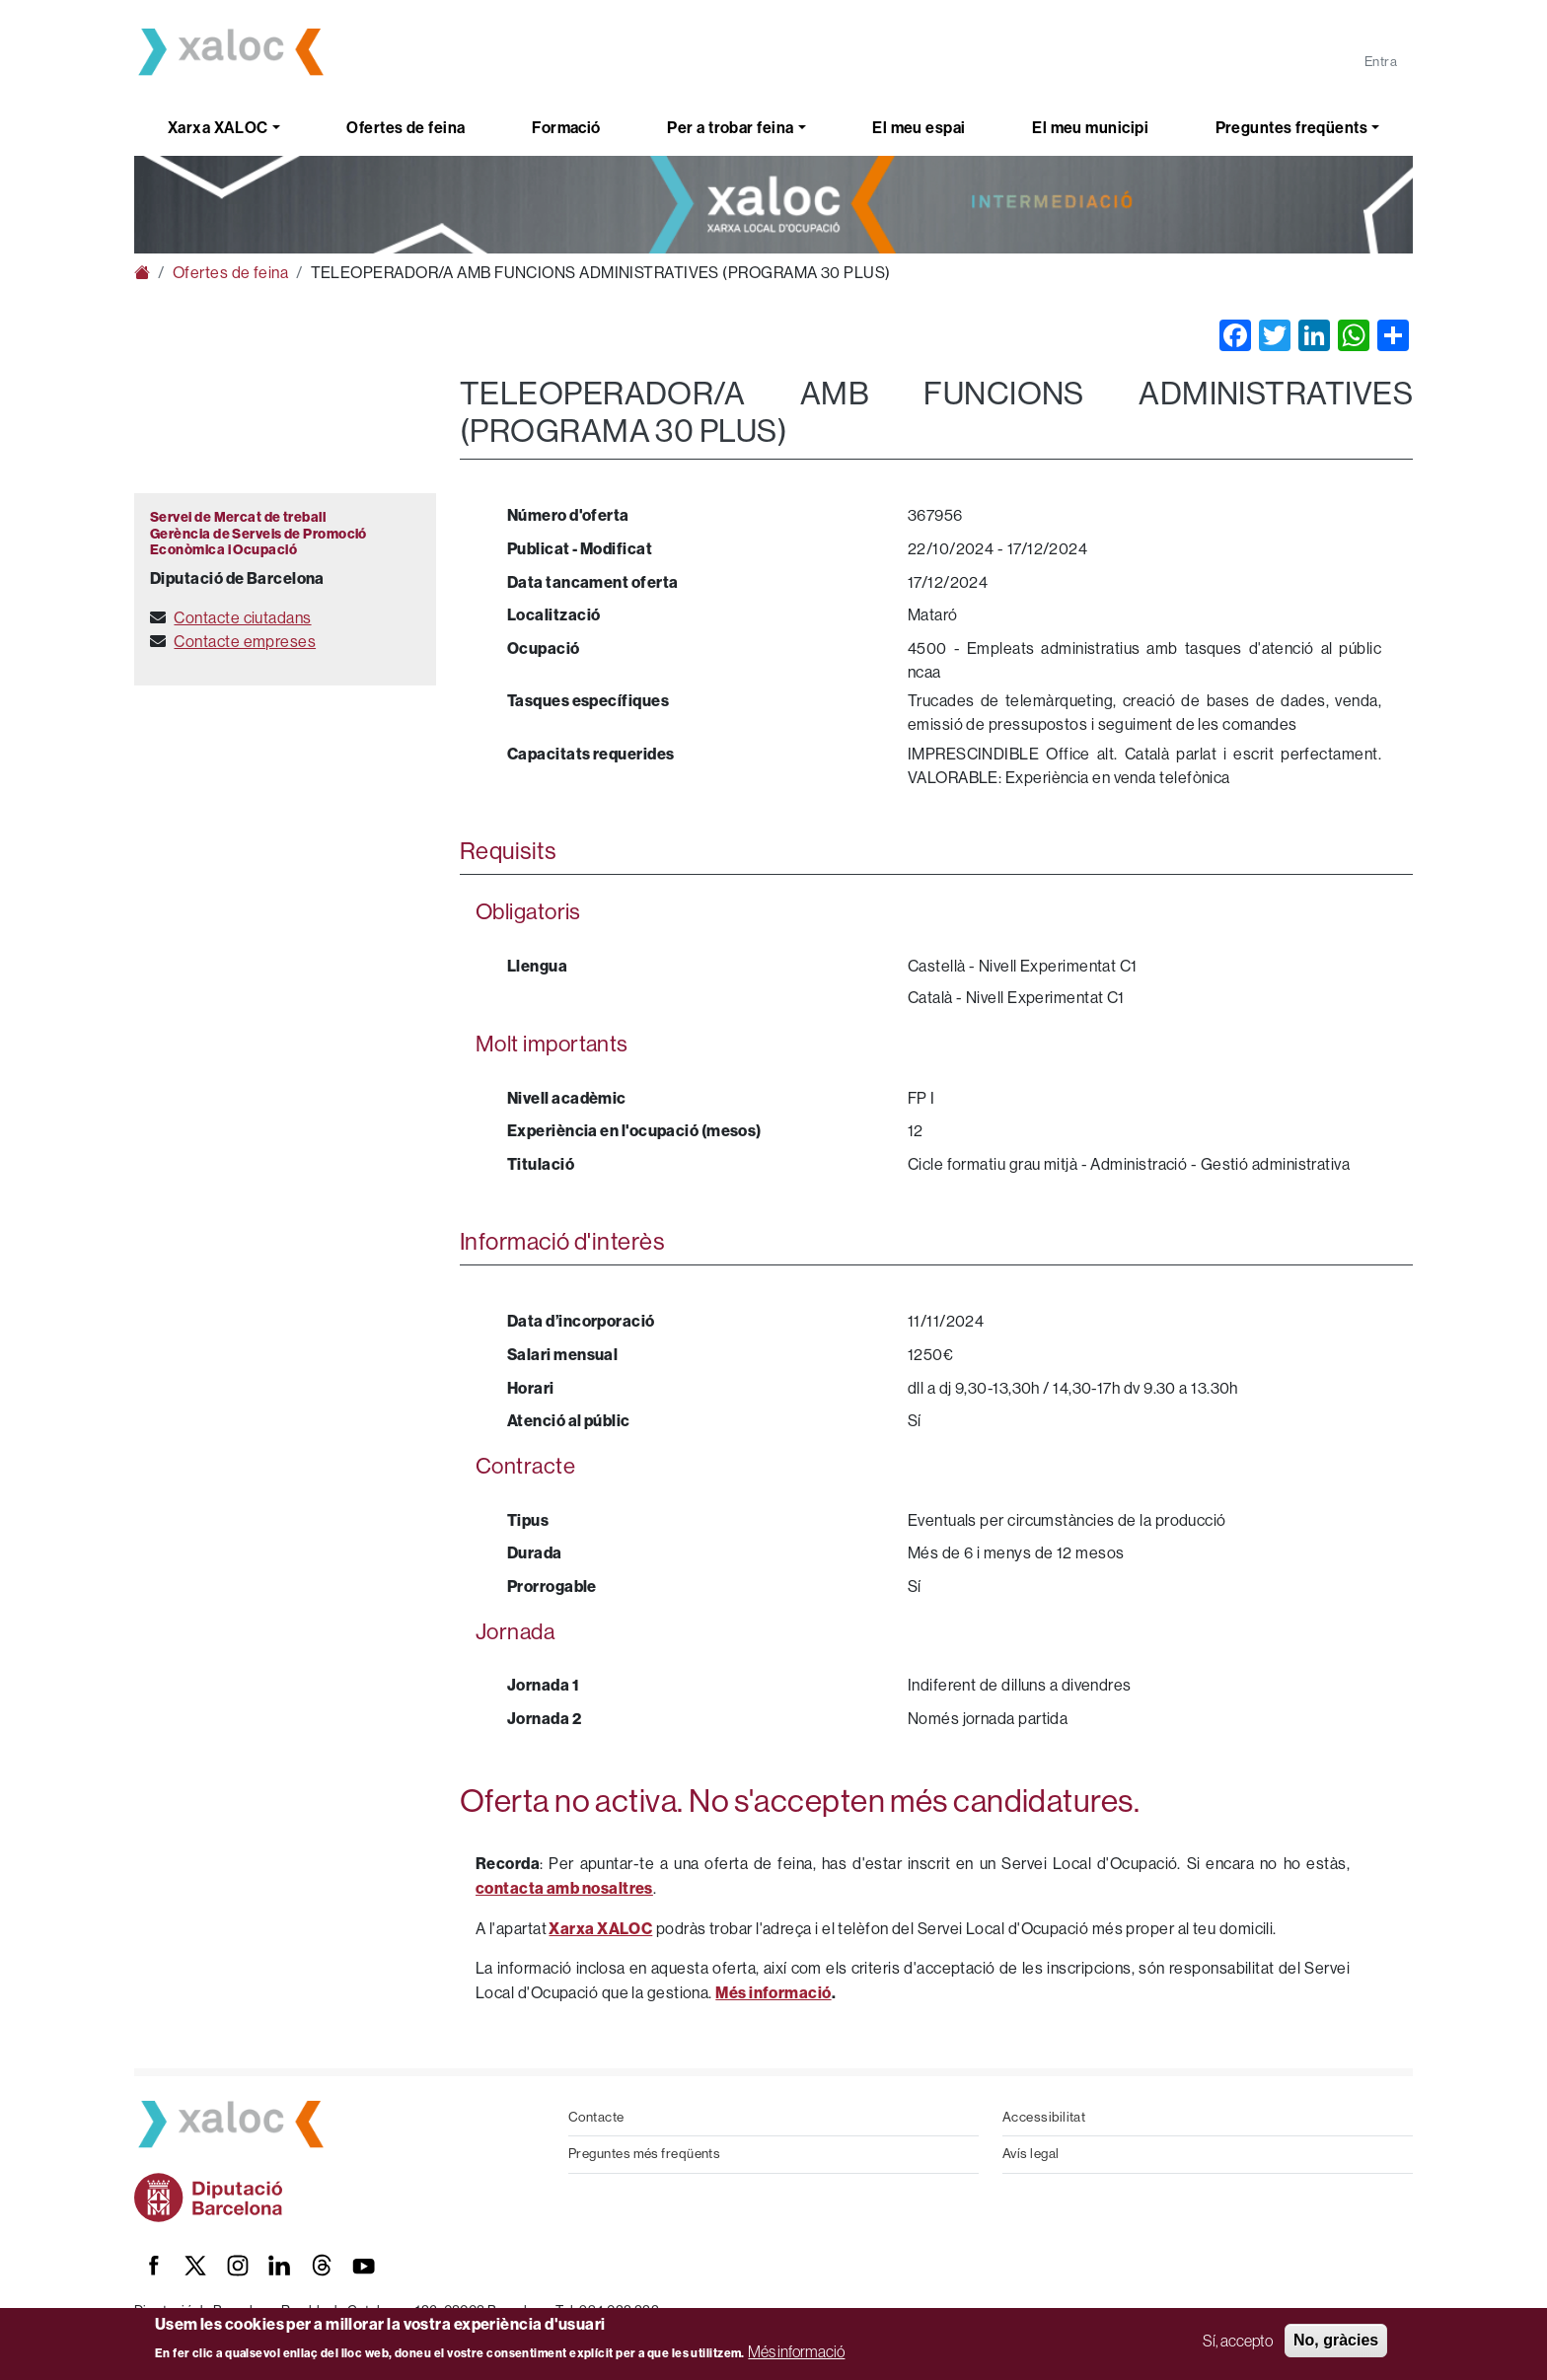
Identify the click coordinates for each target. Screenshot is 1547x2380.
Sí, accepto (1238, 2340)
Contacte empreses (245, 641)
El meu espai (918, 127)
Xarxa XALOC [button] (218, 127)
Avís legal (1031, 2153)
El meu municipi (1090, 127)
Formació (566, 127)
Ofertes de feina (405, 127)
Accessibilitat (1043, 2117)
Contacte (596, 2117)
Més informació (796, 2351)
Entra (1380, 61)
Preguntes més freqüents (644, 2153)
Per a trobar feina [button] (730, 127)
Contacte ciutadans (242, 618)
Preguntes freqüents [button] (1292, 127)
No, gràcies (1335, 2340)
